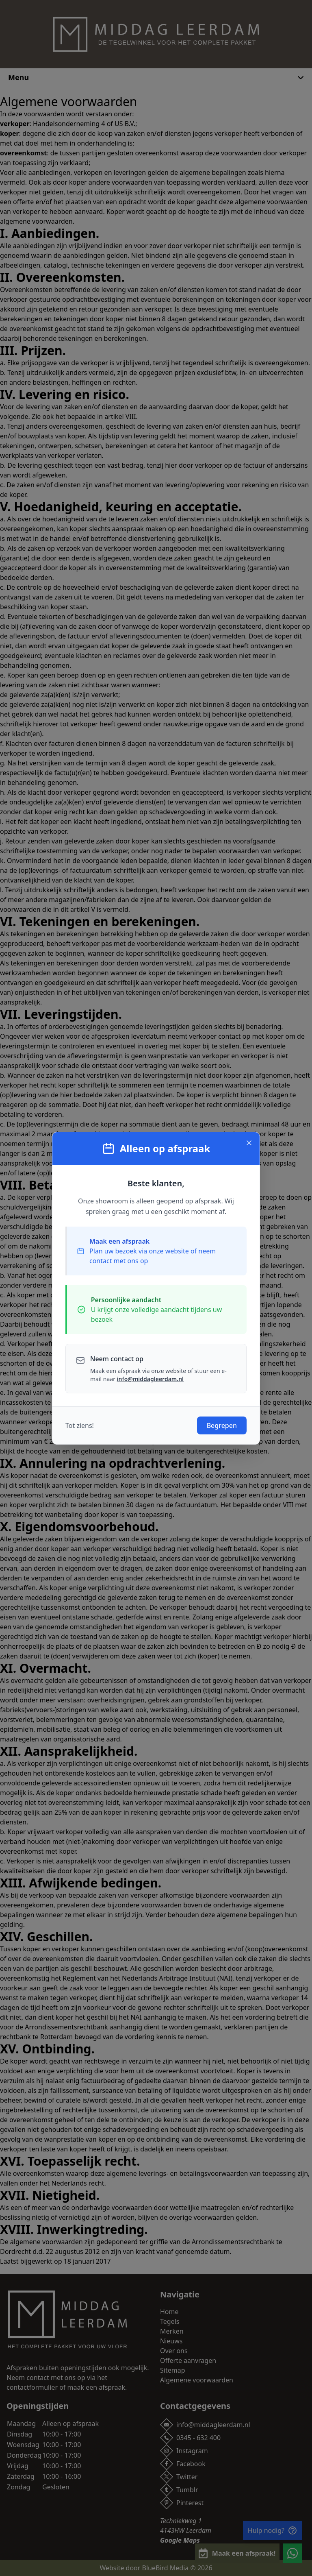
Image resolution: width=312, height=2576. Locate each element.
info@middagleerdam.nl (150, 1379)
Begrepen (222, 1425)
